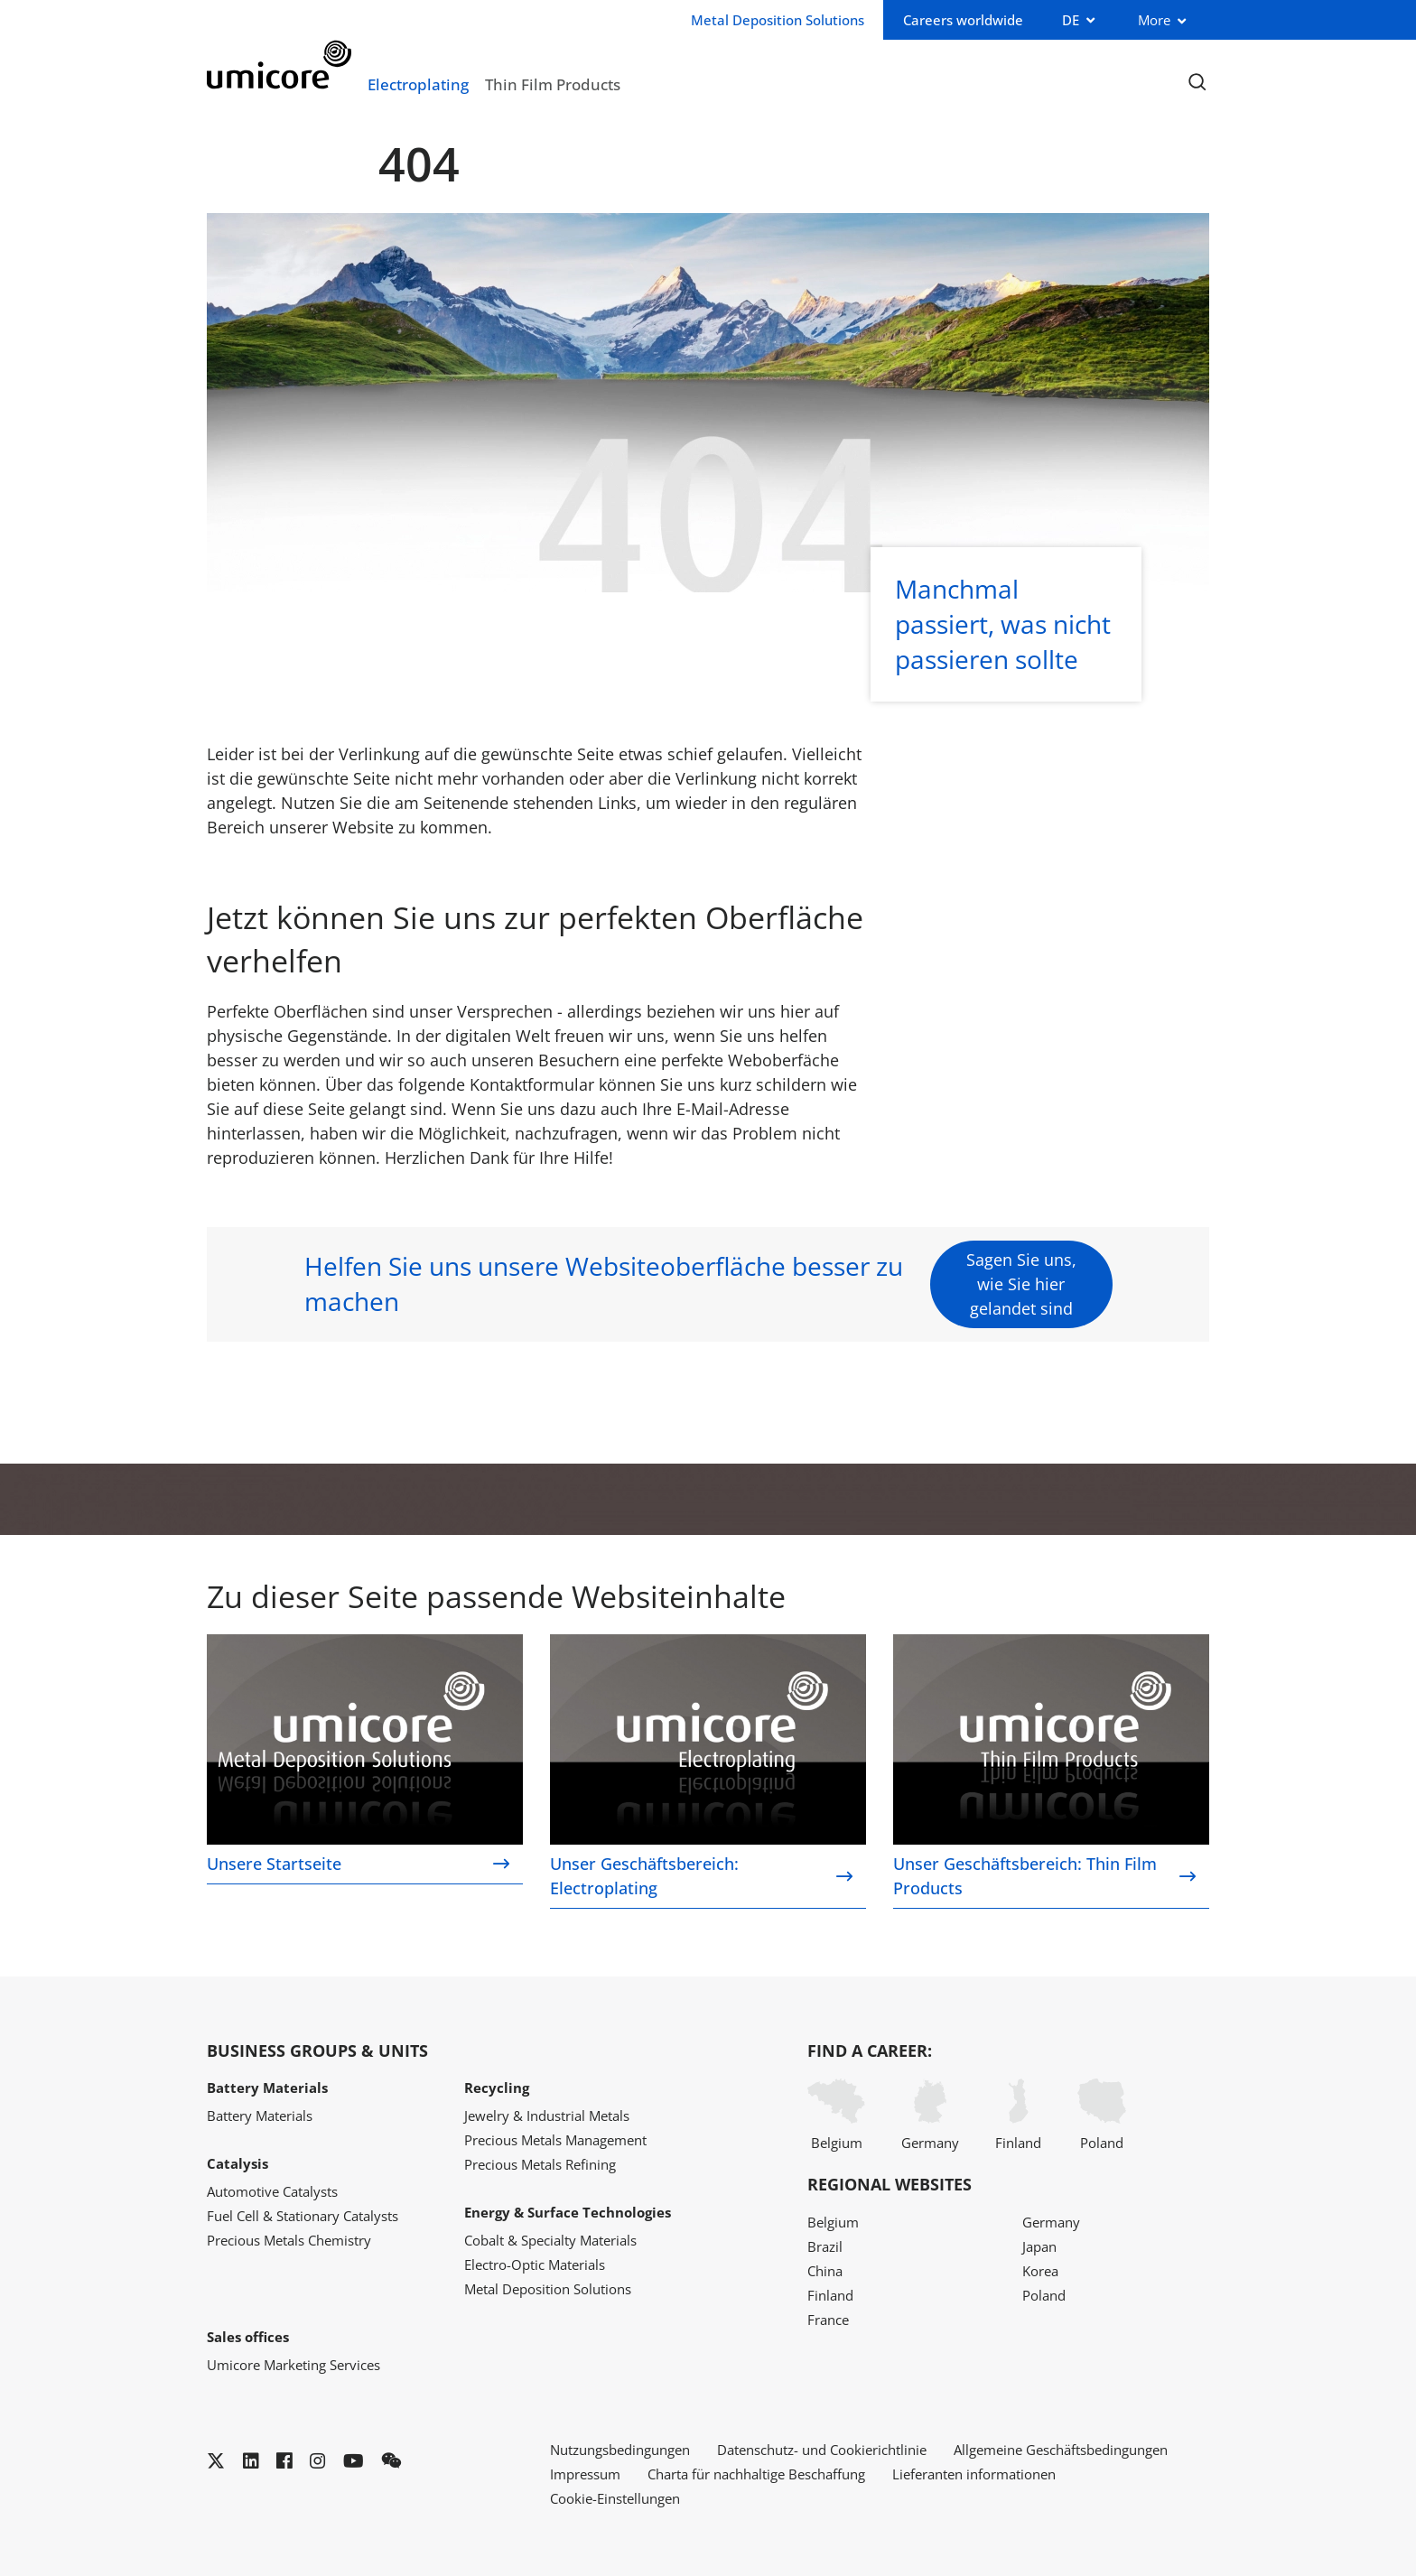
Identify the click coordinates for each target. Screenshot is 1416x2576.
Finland (1018, 2115)
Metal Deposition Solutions (547, 2289)
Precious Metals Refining (540, 2164)
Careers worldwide (963, 20)
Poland (1101, 2115)
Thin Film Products (552, 84)
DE (1070, 20)
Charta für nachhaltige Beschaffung (756, 2474)
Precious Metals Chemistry (289, 2240)
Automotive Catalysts (272, 2191)
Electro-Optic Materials (534, 2264)
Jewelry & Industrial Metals (546, 2115)
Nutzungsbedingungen (620, 2450)
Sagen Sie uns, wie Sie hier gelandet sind (1021, 1284)
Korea (1040, 2271)
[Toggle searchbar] (1197, 82)
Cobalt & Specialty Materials (550, 2240)
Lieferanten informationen (974, 2474)
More (1154, 20)
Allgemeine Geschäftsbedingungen (1061, 2450)
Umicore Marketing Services (293, 2365)
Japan (1039, 2246)
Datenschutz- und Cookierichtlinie (822, 2450)
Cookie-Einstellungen (615, 2498)
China (825, 2271)
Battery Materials (259, 2115)
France (828, 2320)
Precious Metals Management (555, 2140)
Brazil (825, 2246)
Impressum (585, 2474)
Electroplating (418, 84)
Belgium (836, 2115)
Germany (930, 2115)
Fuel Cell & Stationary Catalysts (302, 2216)
